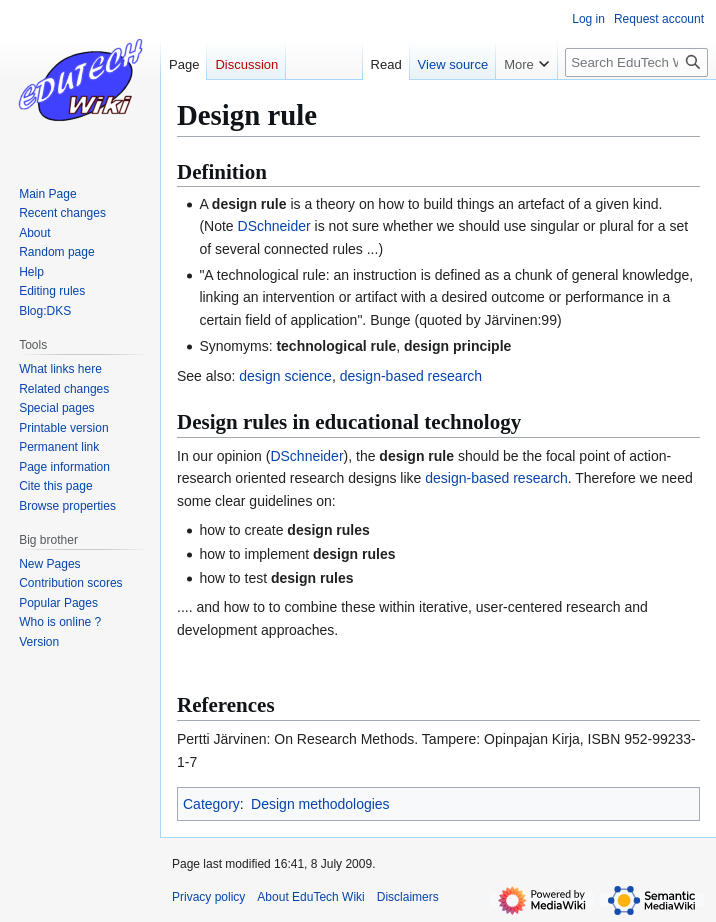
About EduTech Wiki (310, 897)
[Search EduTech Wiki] (636, 62)
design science (285, 376)
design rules (328, 530)
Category (211, 804)
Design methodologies (320, 804)
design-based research (411, 376)
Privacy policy (208, 897)
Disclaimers (408, 897)
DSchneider (274, 226)
